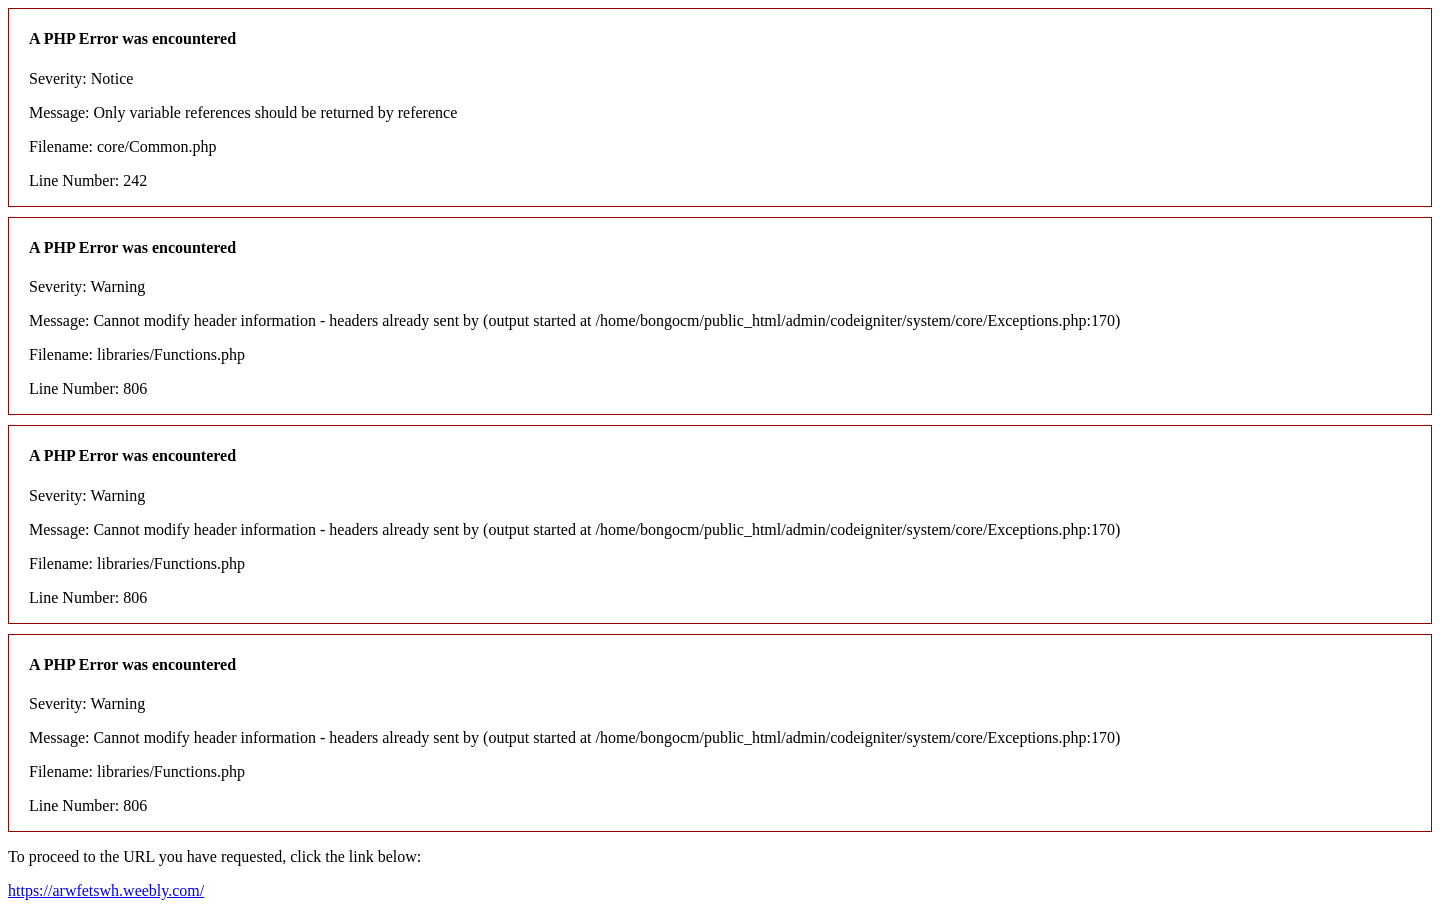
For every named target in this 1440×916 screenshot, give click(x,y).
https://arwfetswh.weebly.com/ (106, 890)
